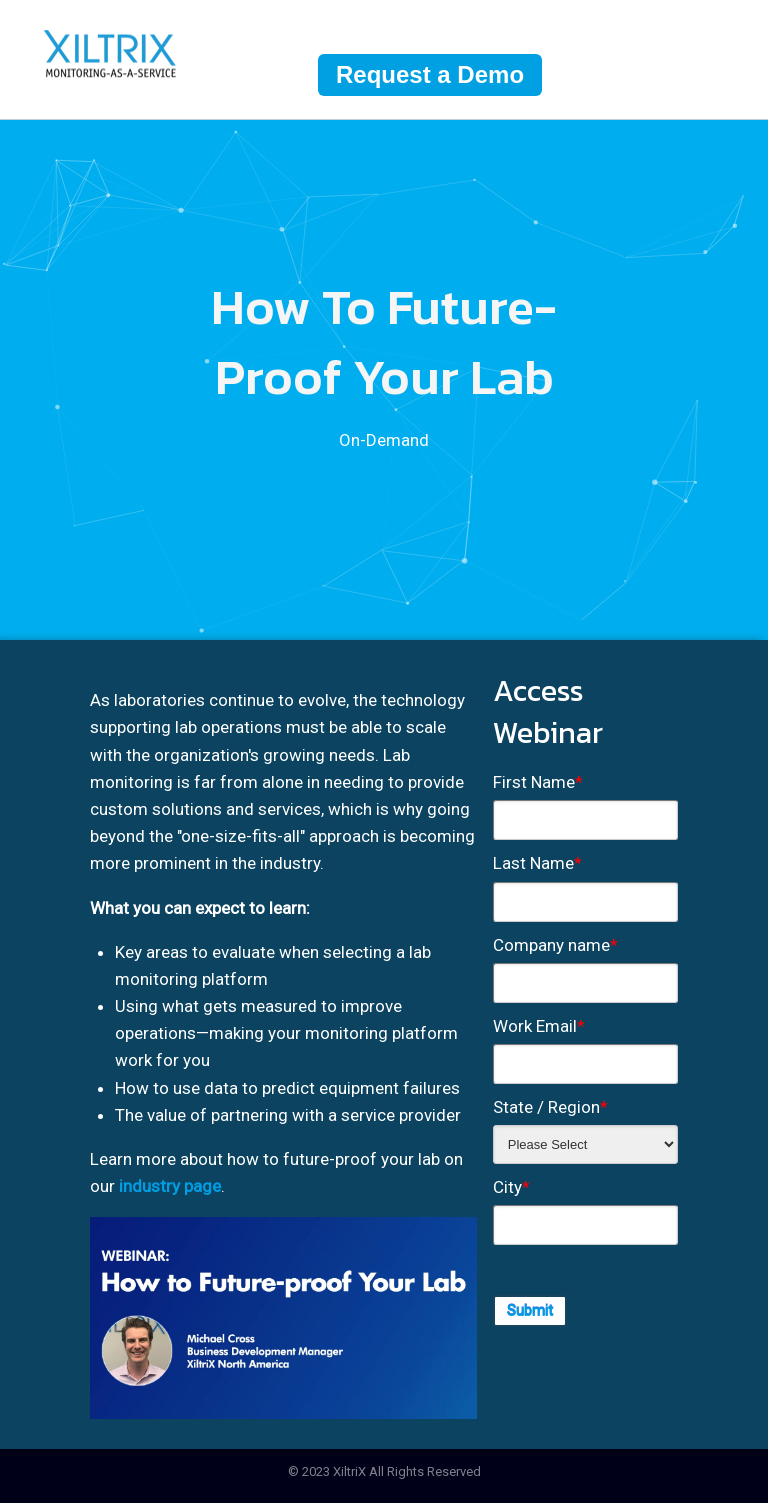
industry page (170, 1186)
